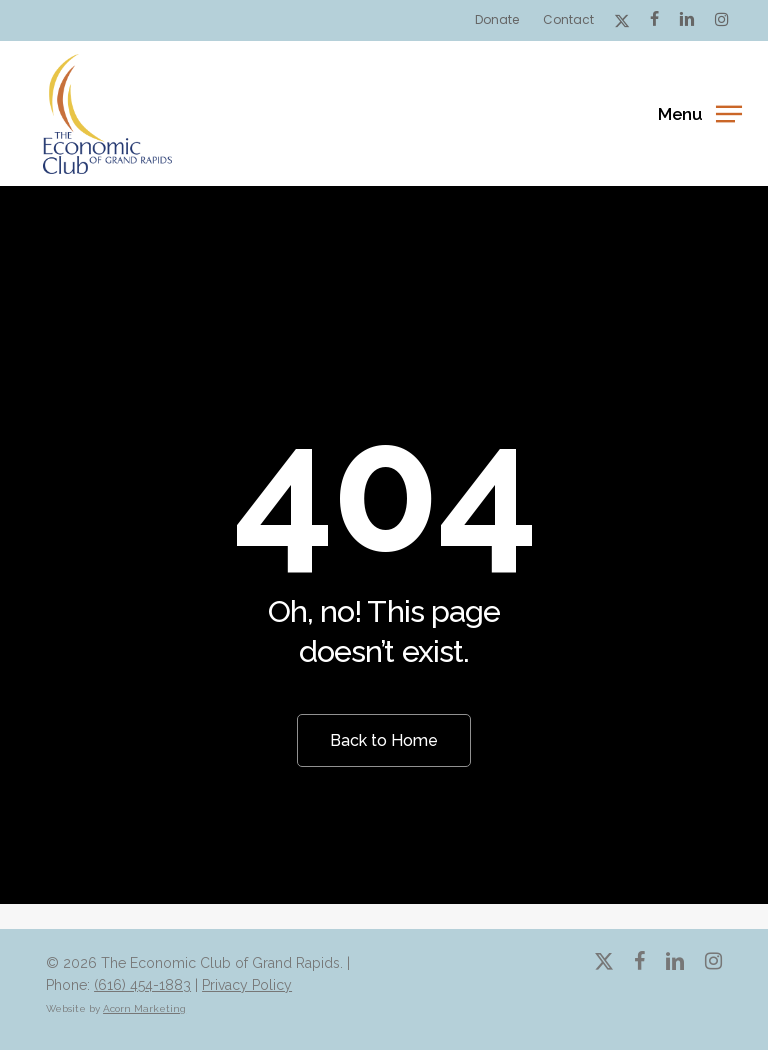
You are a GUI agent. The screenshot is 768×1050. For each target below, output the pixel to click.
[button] (699, 112)
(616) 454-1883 (142, 985)
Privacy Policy (247, 985)
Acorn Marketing (144, 1008)
